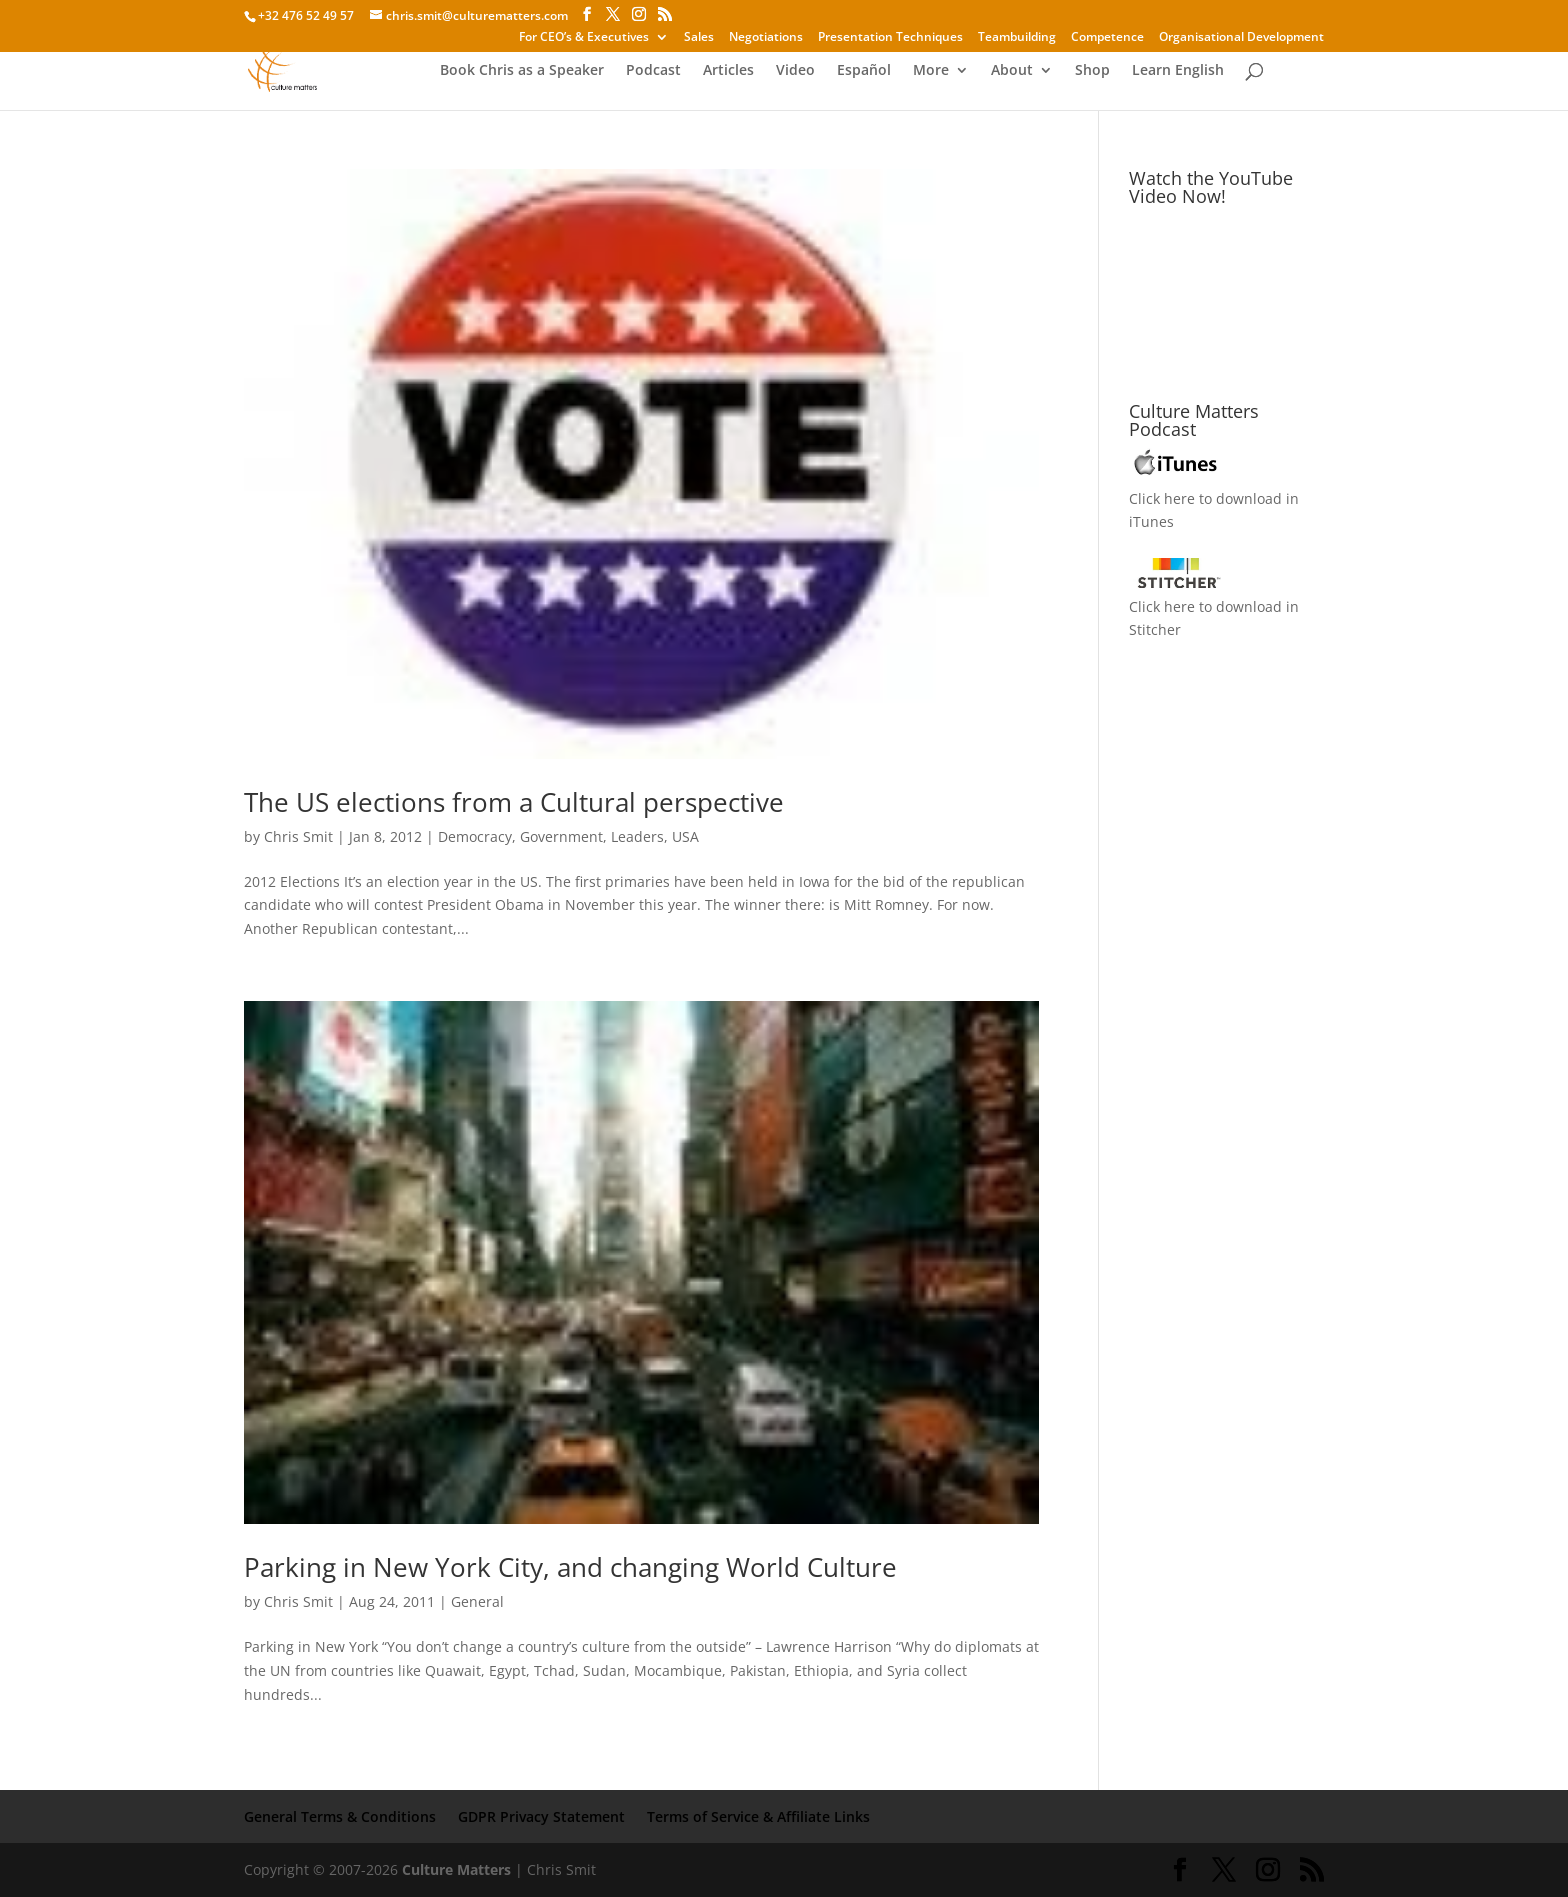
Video (795, 71)
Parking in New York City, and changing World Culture (570, 1567)
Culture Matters (456, 1869)
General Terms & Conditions (340, 1816)
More (931, 71)
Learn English (1178, 71)
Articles (728, 71)
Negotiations (766, 38)
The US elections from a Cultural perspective (514, 802)
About (1012, 71)
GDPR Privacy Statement (541, 1816)
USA (685, 836)
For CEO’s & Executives (584, 38)
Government (561, 836)
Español (864, 71)
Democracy (475, 836)
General (477, 1601)
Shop (1092, 71)
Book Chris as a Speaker (522, 71)
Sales (699, 38)
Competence (1107, 38)
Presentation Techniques (890, 38)
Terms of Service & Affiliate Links (758, 1816)
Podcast (653, 71)
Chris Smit (298, 836)
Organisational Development (1241, 38)
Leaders (637, 836)
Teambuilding (1017, 38)
